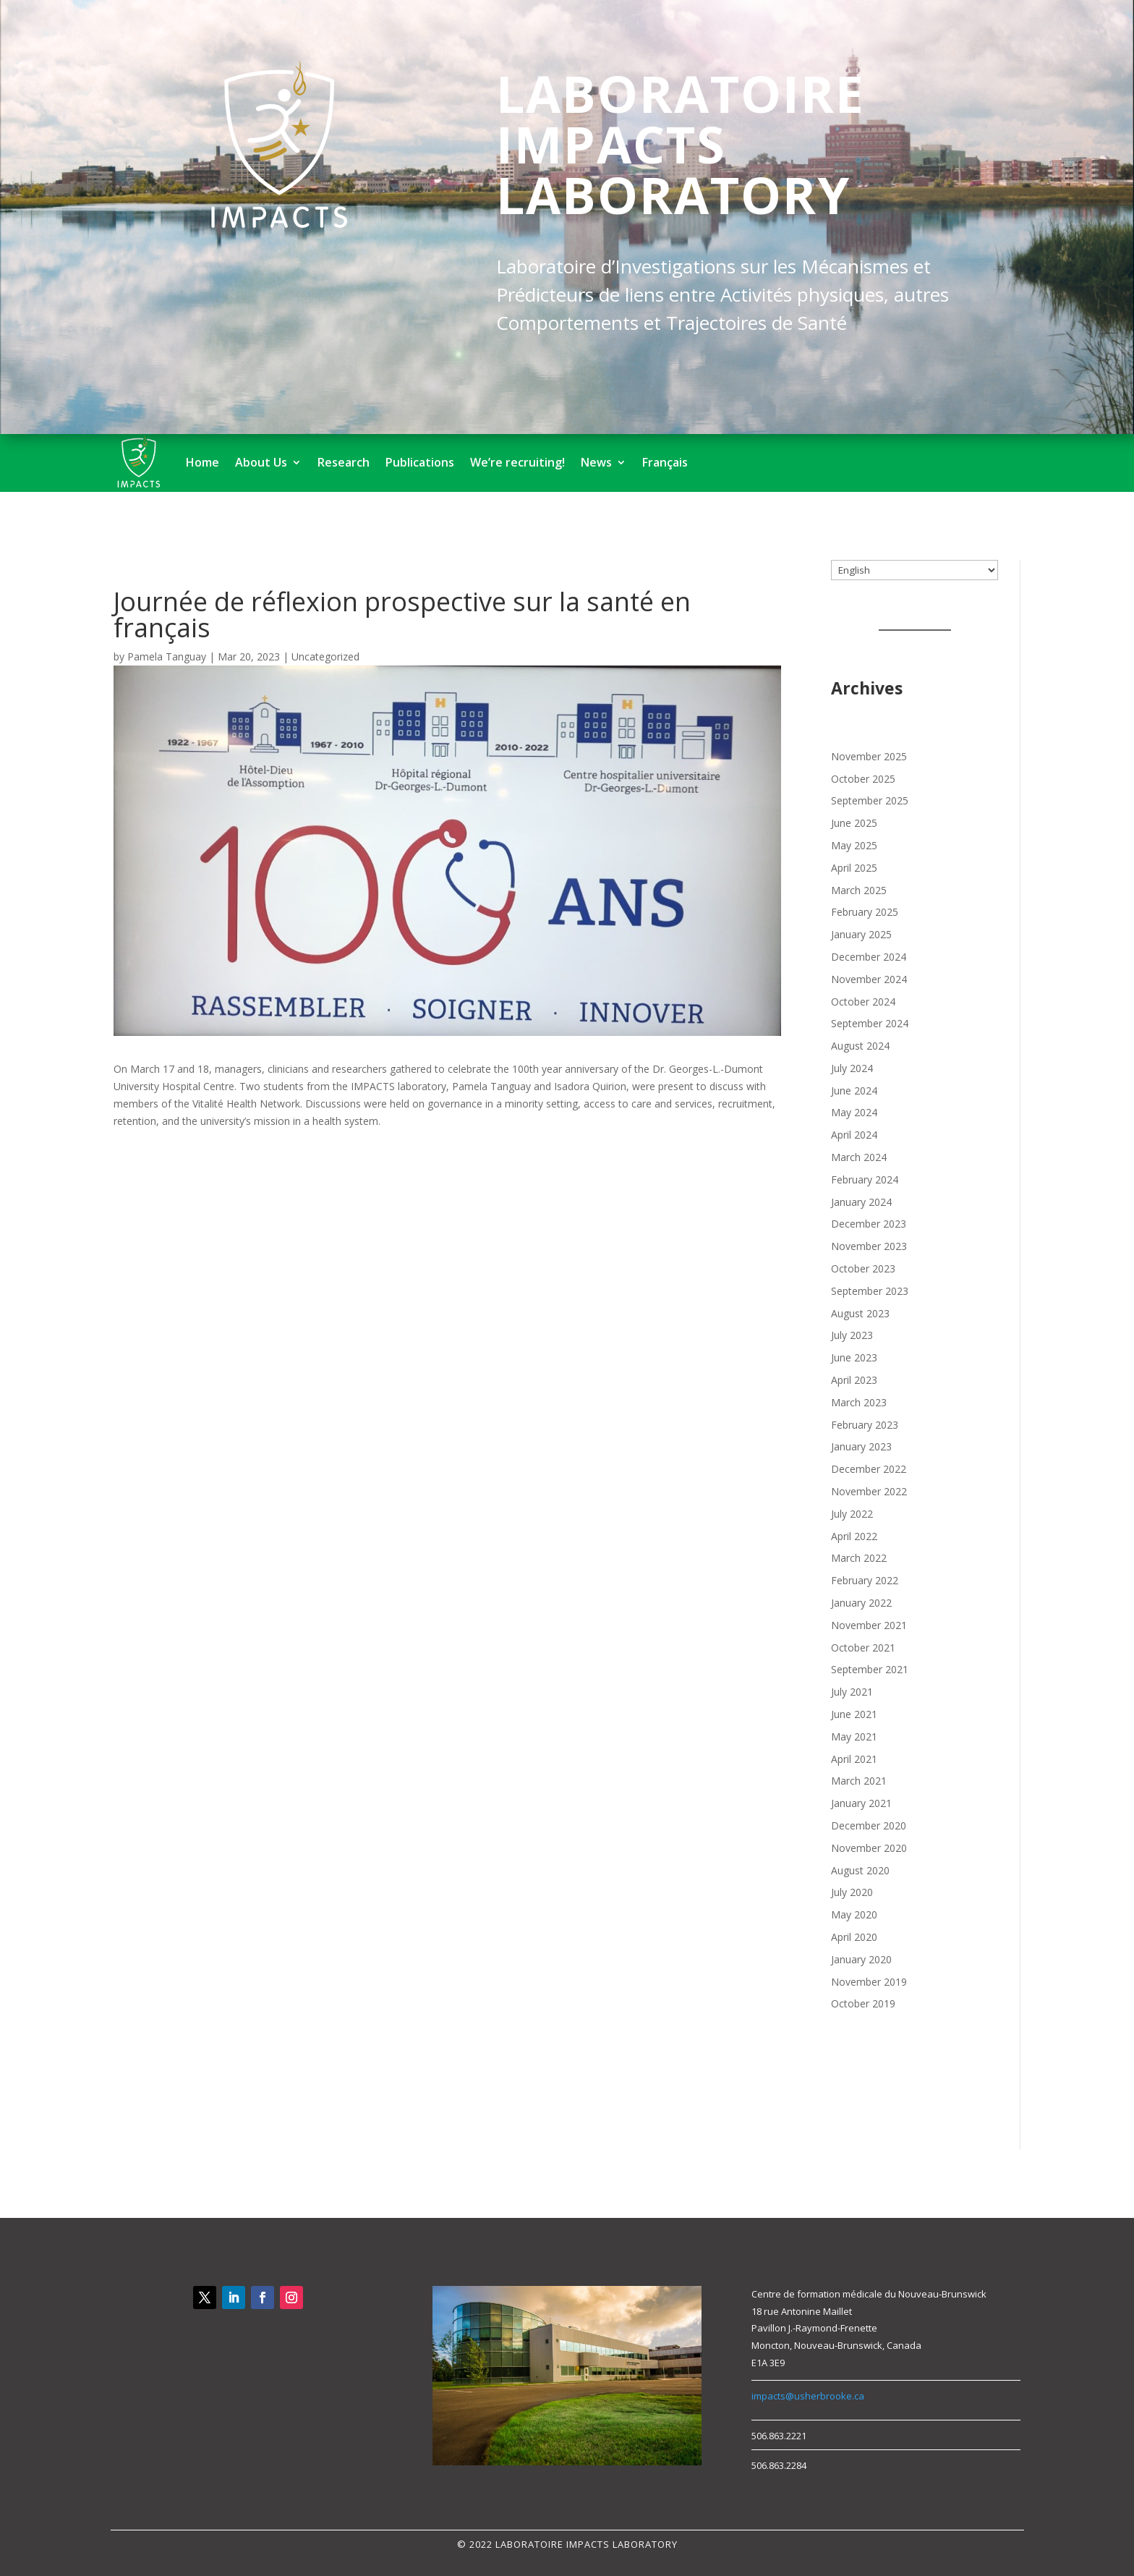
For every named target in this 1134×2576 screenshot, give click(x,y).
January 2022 (861, 1603)
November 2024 (869, 979)
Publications (419, 462)
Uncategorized (325, 656)
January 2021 (861, 1803)
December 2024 (868, 957)
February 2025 (864, 912)
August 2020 (860, 1870)
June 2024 (854, 1090)
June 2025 (854, 823)
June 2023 (854, 1357)
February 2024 (864, 1179)
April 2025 (854, 868)
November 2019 (869, 1982)
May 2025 (854, 845)
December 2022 (868, 1469)
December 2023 (868, 1223)
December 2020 (868, 1825)
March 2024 (859, 1157)
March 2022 (859, 1558)
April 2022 (854, 1536)
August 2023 (860, 1313)
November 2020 (869, 1848)
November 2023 (869, 1246)
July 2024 (852, 1068)
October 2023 (863, 1268)
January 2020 (861, 1959)
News (596, 462)
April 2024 (854, 1135)
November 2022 (869, 1491)
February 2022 (864, 1580)
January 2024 (861, 1202)
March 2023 (859, 1402)
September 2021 (869, 1669)
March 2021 (859, 1781)
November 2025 (869, 756)
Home (202, 462)
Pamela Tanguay (166, 656)
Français (665, 462)
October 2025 (863, 779)
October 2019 (863, 2003)
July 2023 (852, 1335)
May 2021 (854, 1736)
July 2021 (852, 1692)
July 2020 (852, 1892)
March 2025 (859, 890)
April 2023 (854, 1380)
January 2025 (861, 934)
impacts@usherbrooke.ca (807, 2395)
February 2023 (864, 1425)
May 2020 (854, 1914)
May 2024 (854, 1112)
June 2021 (854, 1714)
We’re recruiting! (517, 462)
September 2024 (869, 1023)
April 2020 (854, 1937)
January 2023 (861, 1446)
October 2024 (863, 1001)
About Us (261, 462)
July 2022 (852, 1514)
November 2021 (869, 1625)
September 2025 (869, 800)
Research (343, 462)
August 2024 (860, 1046)
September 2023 (869, 1291)
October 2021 (863, 1647)
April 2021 (854, 1759)
